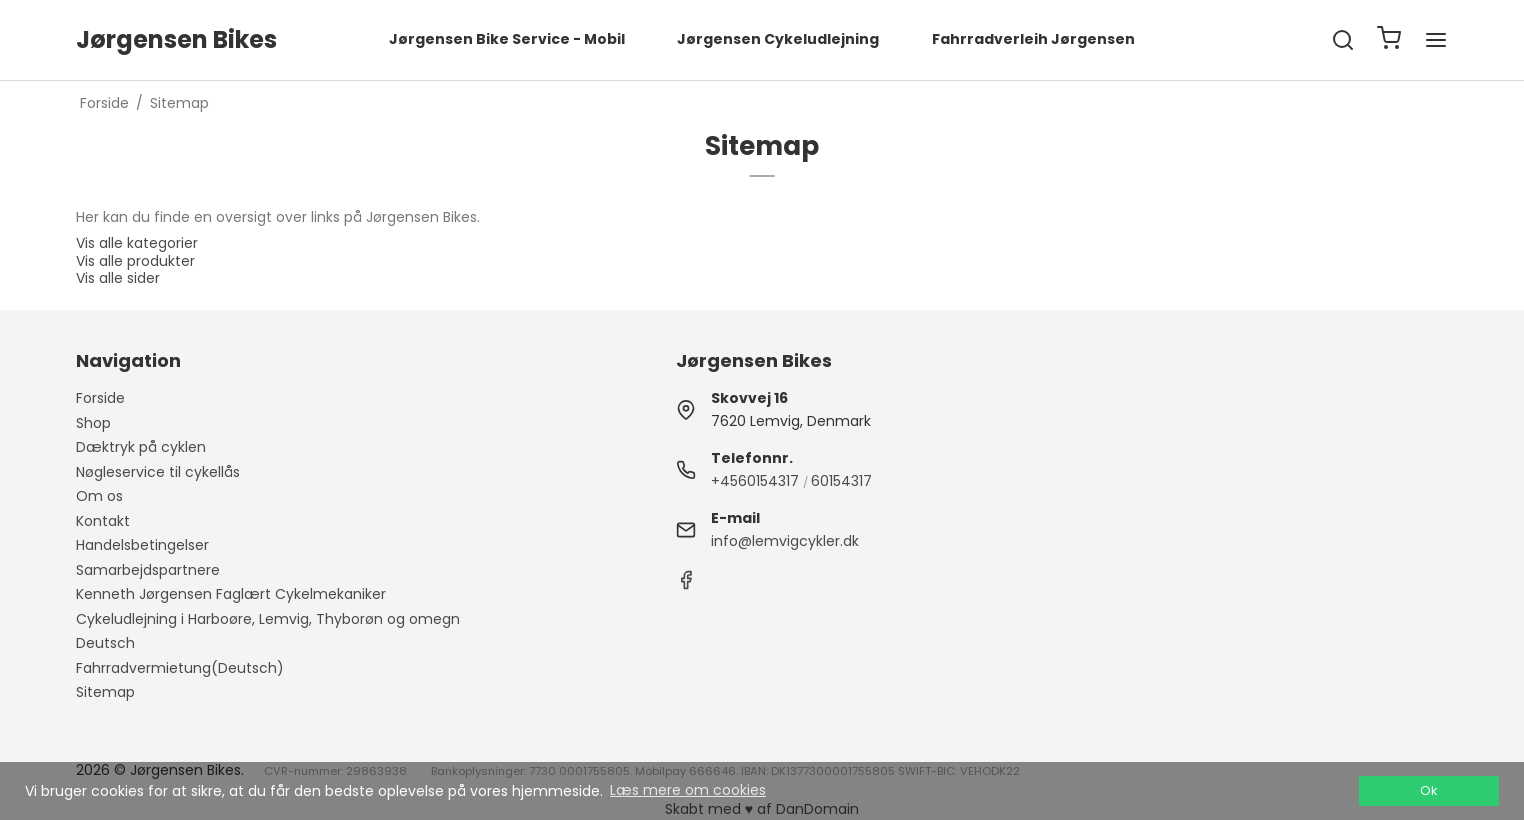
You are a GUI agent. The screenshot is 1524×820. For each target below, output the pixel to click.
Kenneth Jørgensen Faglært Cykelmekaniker (231, 594)
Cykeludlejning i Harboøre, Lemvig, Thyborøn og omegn (268, 619)
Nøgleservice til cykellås (158, 472)
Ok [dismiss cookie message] (1428, 790)
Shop (93, 423)
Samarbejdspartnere (148, 570)
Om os (99, 496)
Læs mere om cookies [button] (688, 790)
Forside (100, 398)
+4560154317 (755, 481)
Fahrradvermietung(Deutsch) (180, 668)
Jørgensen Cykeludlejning (778, 39)
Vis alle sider (118, 278)
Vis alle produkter (135, 261)
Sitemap (105, 692)
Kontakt (103, 521)
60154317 (841, 481)
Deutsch (105, 643)
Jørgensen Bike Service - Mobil (507, 39)
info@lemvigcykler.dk (785, 541)
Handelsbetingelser (142, 545)
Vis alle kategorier (137, 243)
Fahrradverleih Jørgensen (1033, 39)
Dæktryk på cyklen (141, 447)
